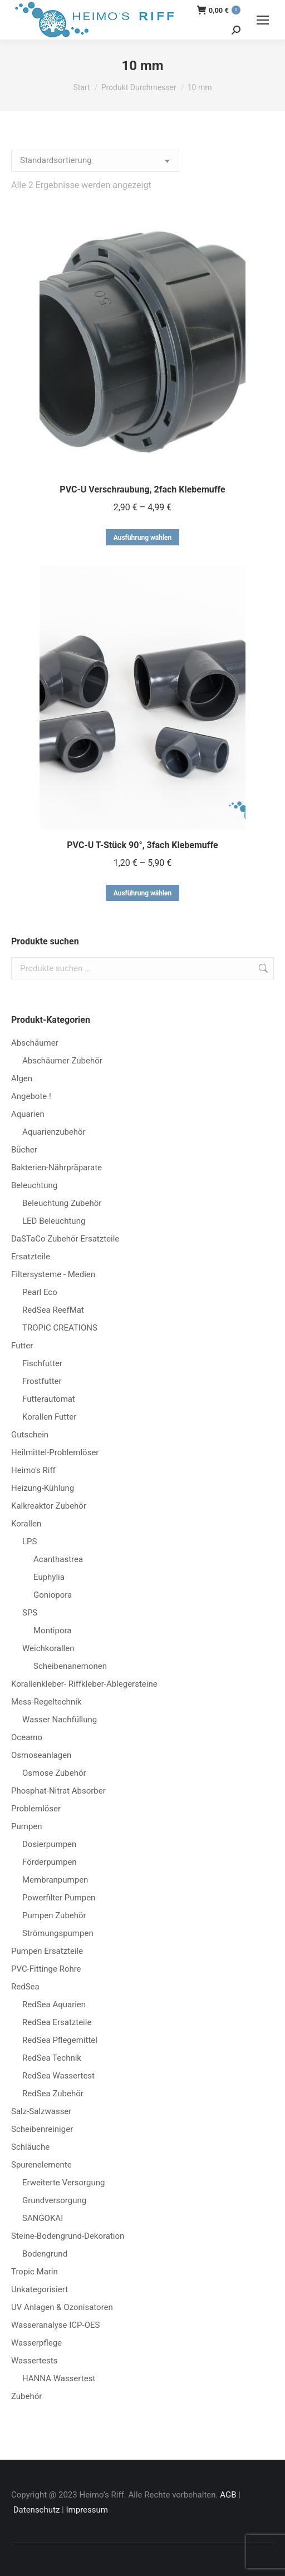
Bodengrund (44, 2254)
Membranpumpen (55, 1880)
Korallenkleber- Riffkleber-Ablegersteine (84, 1684)
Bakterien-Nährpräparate (56, 1168)
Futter (22, 1346)
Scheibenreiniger (42, 2129)
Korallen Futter (49, 1417)
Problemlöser (36, 1809)
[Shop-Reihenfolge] (95, 161)
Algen (21, 1078)
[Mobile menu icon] (263, 20)
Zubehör (26, 2396)
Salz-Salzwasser (41, 2111)
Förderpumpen (49, 1862)
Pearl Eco (39, 1292)
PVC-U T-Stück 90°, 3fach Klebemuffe (142, 845)
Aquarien (28, 1114)
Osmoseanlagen (41, 1755)
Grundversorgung (54, 2200)
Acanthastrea (58, 1559)
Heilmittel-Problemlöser (55, 1452)
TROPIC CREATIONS (59, 1328)
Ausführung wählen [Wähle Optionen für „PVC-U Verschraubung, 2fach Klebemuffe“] (143, 537)
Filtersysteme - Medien (53, 1274)
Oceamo (26, 1737)
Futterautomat (48, 1399)
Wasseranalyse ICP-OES (55, 2325)
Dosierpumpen (49, 1844)
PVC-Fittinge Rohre (46, 1969)
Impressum (86, 2510)
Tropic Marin (34, 2272)
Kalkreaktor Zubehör (48, 1506)
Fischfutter (42, 1363)
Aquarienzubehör (54, 1132)
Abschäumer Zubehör (62, 1061)
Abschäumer (34, 1043)
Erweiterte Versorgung (63, 2183)
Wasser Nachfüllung (59, 1720)
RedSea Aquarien (54, 2004)
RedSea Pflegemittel (59, 2040)
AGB (228, 2495)
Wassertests (34, 2361)
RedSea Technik (51, 2058)
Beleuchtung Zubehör (61, 1203)
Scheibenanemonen (70, 1666)
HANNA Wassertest (58, 2378)
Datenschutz (36, 2510)
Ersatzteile (30, 1257)
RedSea (25, 1987)
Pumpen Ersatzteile (47, 1951)
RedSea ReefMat (53, 1310)
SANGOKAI (42, 2218)
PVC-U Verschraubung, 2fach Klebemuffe (142, 489)
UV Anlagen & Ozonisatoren (62, 2307)
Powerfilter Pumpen (58, 1898)
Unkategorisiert (39, 2289)
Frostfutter (42, 1381)
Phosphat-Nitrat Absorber (58, 1791)
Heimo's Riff (33, 1470)
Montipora (52, 1631)
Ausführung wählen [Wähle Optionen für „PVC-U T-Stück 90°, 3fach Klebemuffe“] (143, 893)
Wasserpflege (36, 2343)
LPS (29, 1541)
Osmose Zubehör (54, 1773)
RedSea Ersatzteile (56, 2022)
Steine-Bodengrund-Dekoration (67, 2236)
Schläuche (30, 2147)
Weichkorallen (48, 1648)
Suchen (262, 968)
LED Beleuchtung (53, 1221)
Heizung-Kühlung (42, 1488)
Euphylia (49, 1577)
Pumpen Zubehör (54, 1915)
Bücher (24, 1150)
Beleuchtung (34, 1185)
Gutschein (29, 1435)
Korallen (26, 1524)
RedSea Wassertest (58, 2076)
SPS (29, 1613)
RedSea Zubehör (52, 2094)
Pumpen (26, 1826)
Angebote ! (31, 1096)
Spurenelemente (41, 2165)
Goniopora (52, 1595)
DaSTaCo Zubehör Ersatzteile (65, 1239)
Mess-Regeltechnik (46, 1702)
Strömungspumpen (58, 1933)
